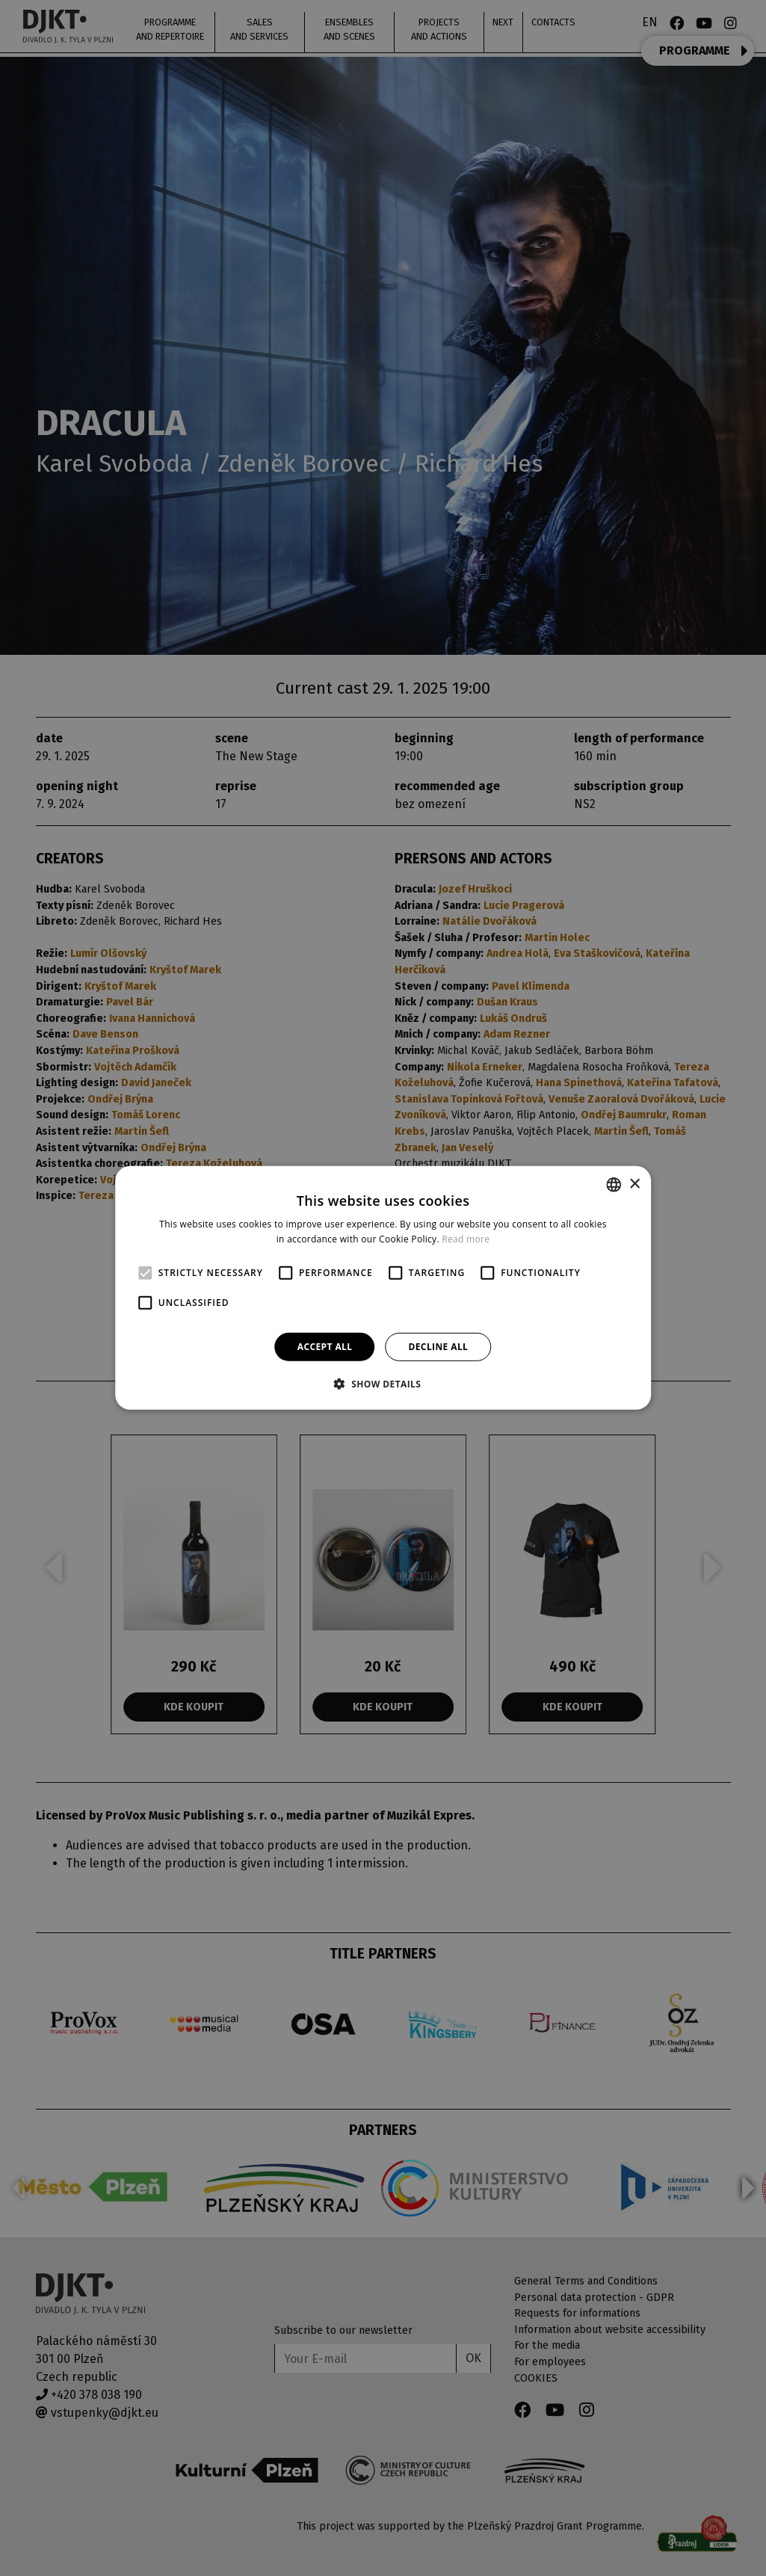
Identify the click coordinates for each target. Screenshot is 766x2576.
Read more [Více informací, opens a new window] (465, 1239)
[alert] (383, 1288)
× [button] (634, 1183)
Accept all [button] (325, 1346)
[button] (383, 1383)
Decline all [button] (438, 1346)
